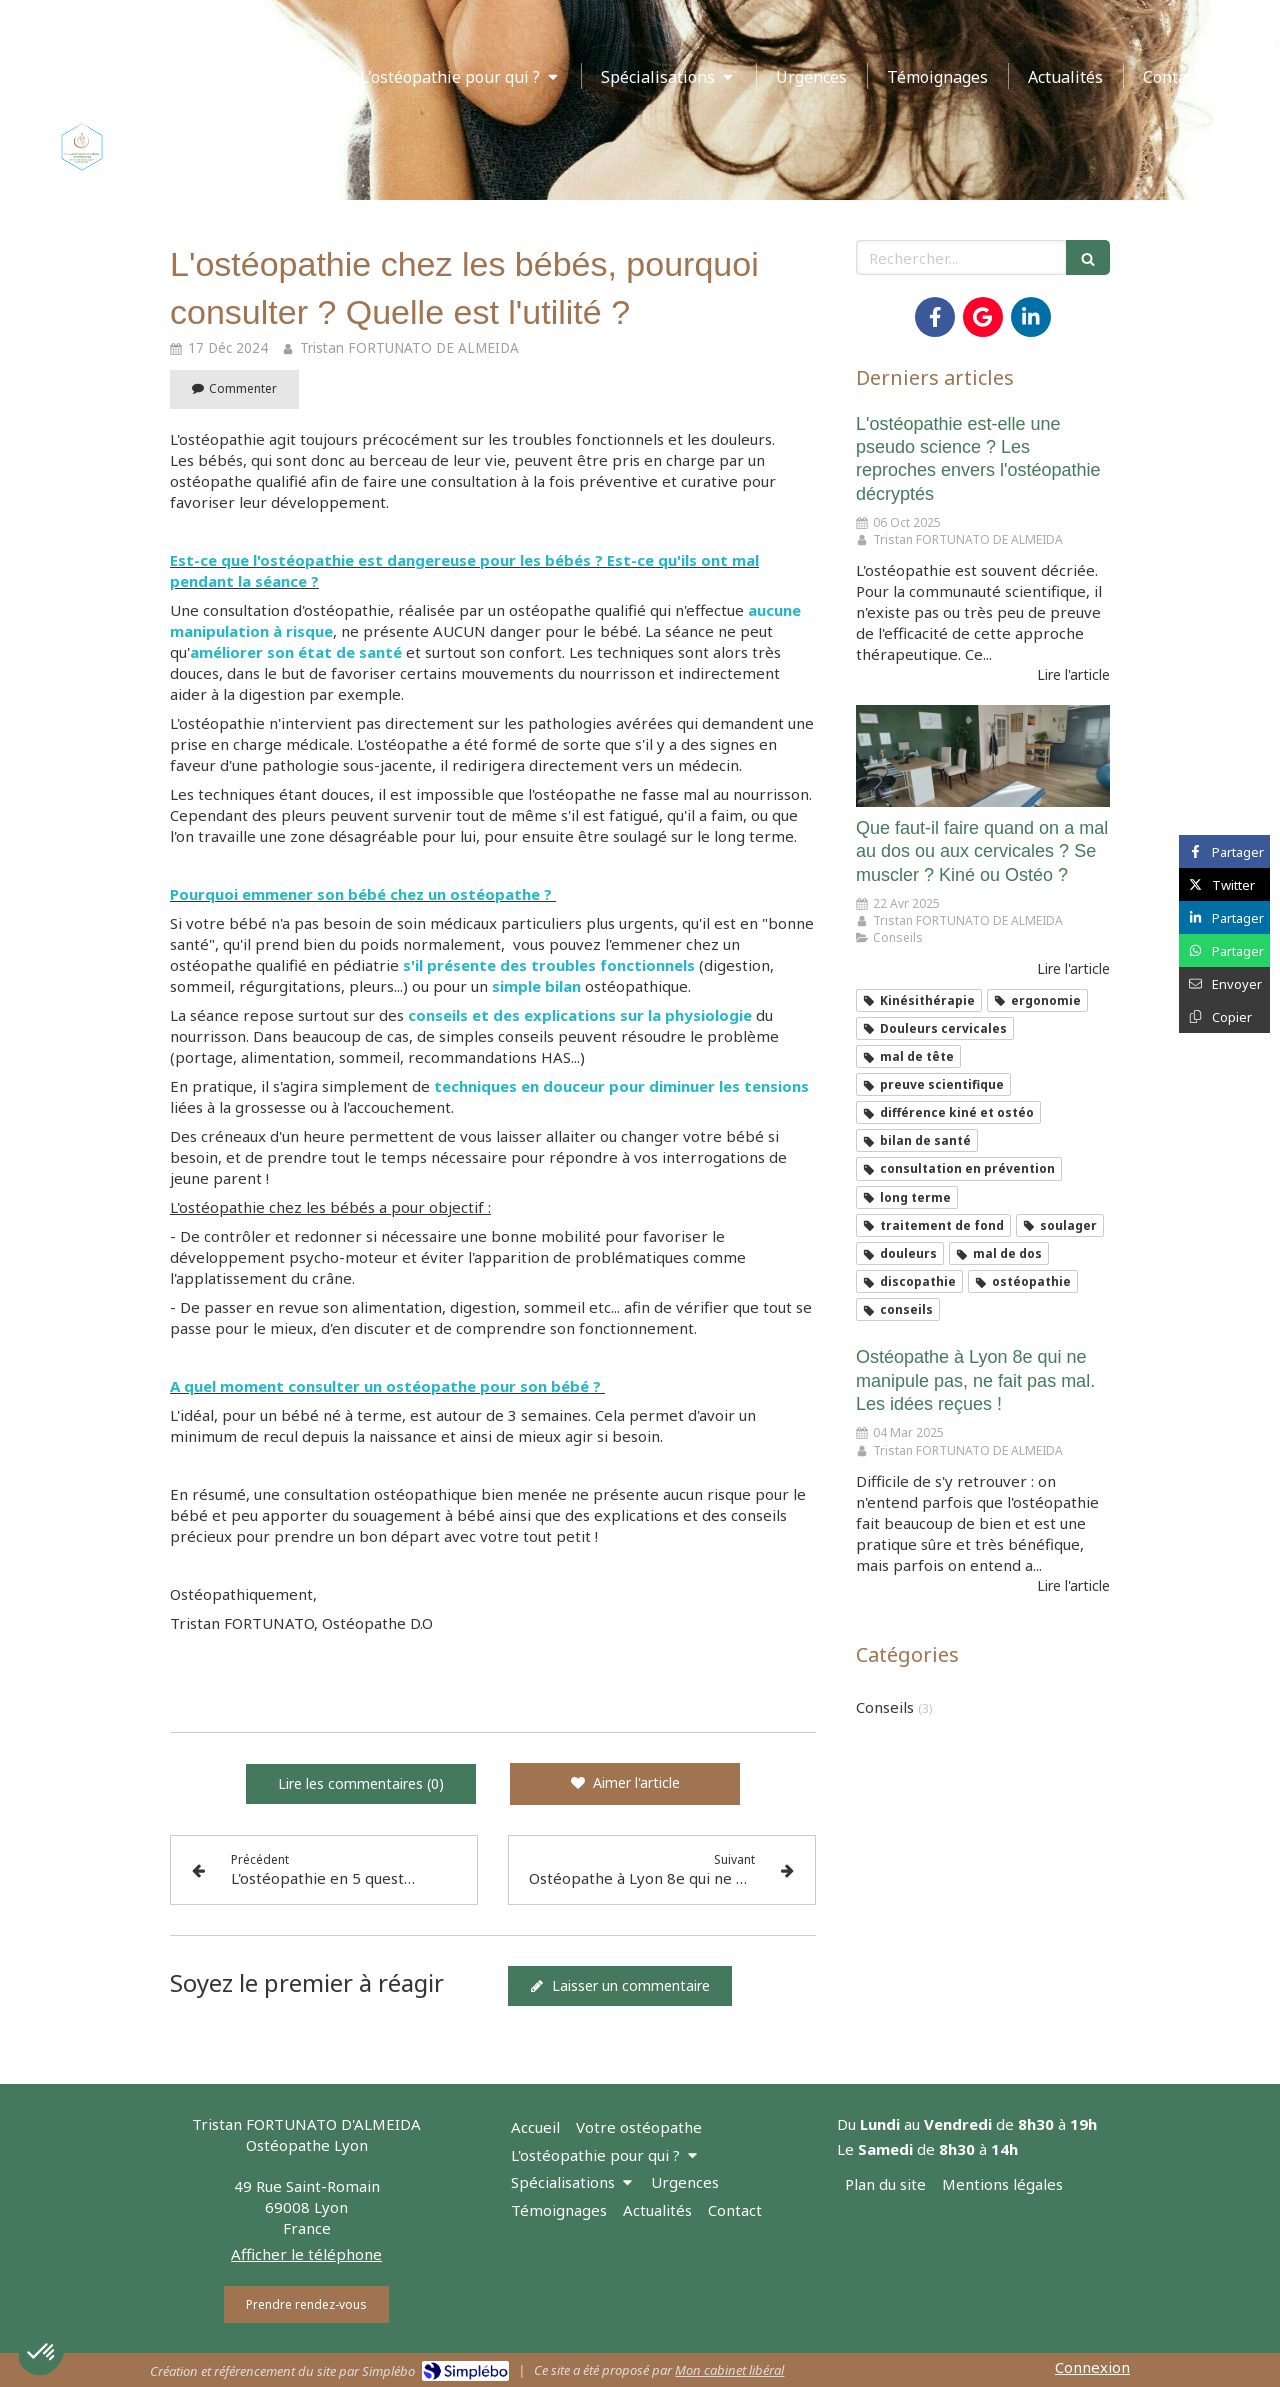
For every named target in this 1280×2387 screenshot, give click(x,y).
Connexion (1092, 2367)
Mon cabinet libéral (729, 2370)
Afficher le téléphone (306, 2254)
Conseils (885, 1707)
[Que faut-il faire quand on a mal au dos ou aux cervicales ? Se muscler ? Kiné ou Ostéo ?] (983, 756)
